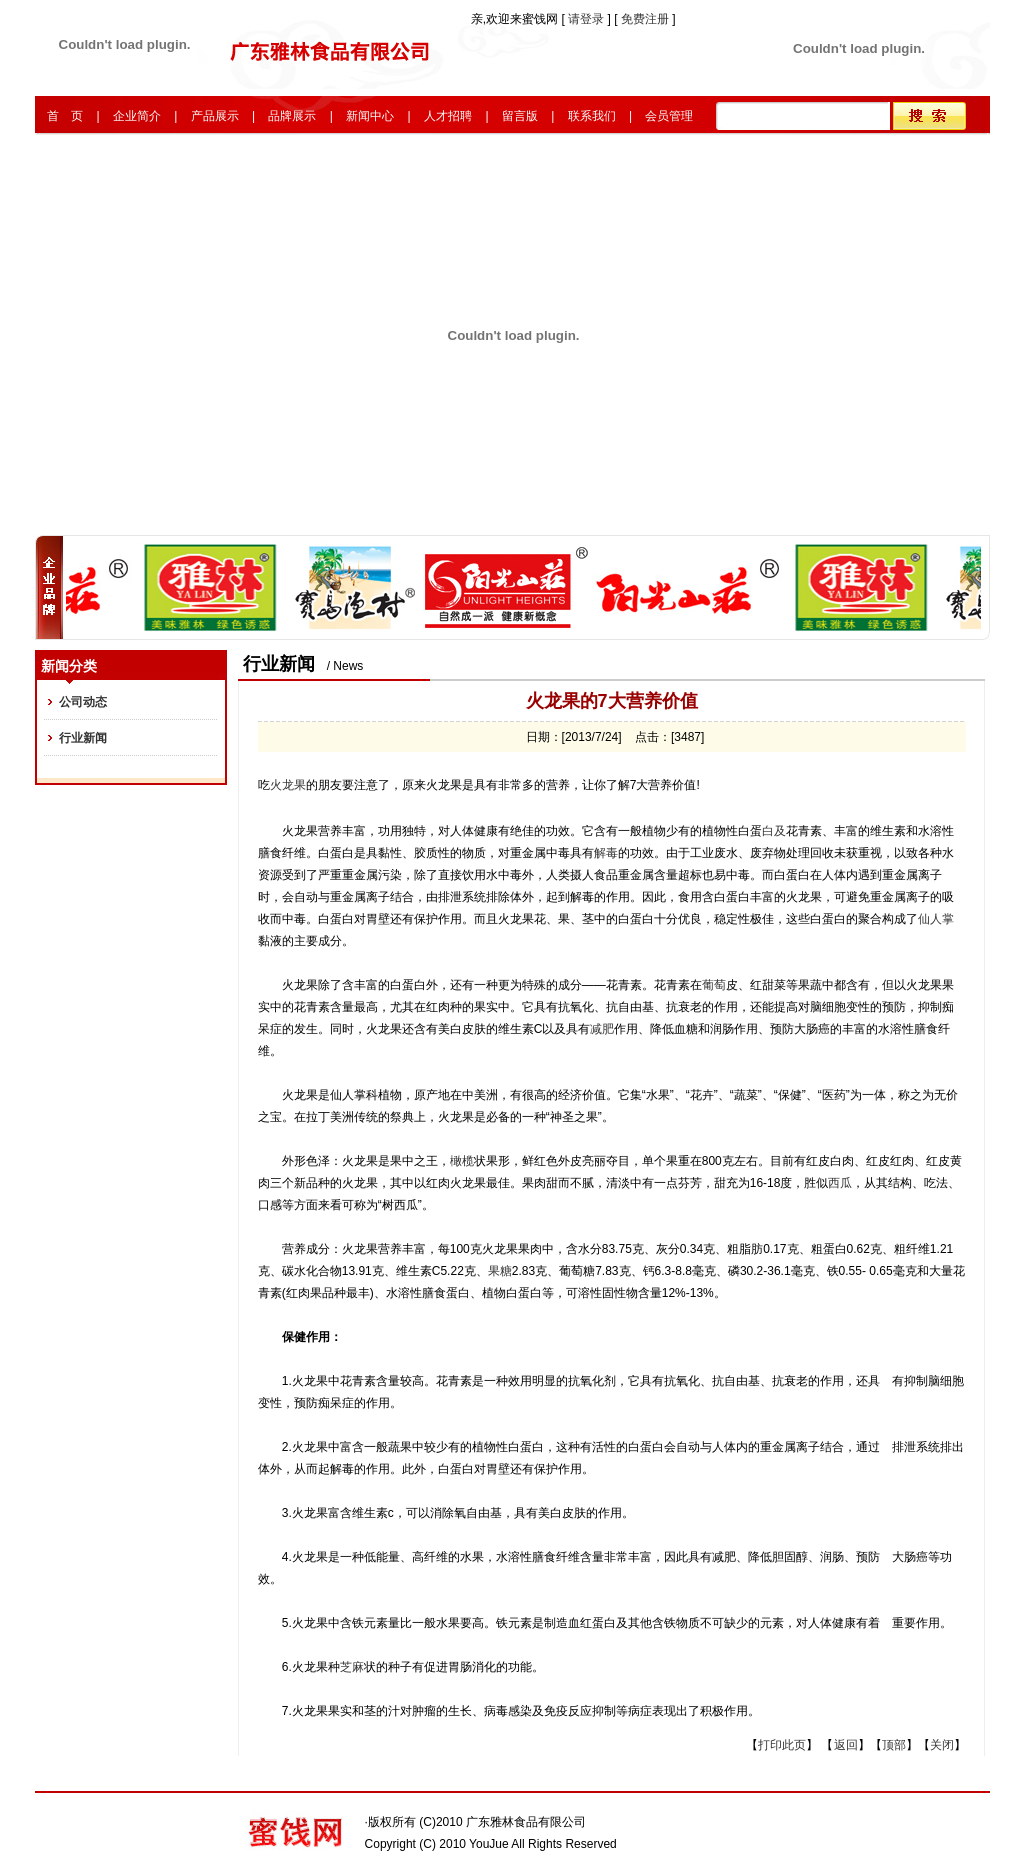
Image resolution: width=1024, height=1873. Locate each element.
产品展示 (215, 116)
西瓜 (840, 1183)
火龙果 (288, 785)
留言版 (520, 116)
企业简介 (137, 116)
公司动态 (83, 702)
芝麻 (352, 1667)
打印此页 (782, 1745)
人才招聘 (448, 116)
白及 (774, 831)
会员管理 (669, 116)
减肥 (602, 1029)
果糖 (500, 1271)
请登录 (587, 19)
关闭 (942, 1745)
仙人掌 (936, 919)
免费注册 (644, 19)
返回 (846, 1745)
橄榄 (462, 1161)
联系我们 (592, 116)
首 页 (65, 116)
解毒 (606, 853)
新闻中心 (370, 116)
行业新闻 (83, 738)
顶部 (894, 1745)
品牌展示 (292, 116)
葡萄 (714, 985)
